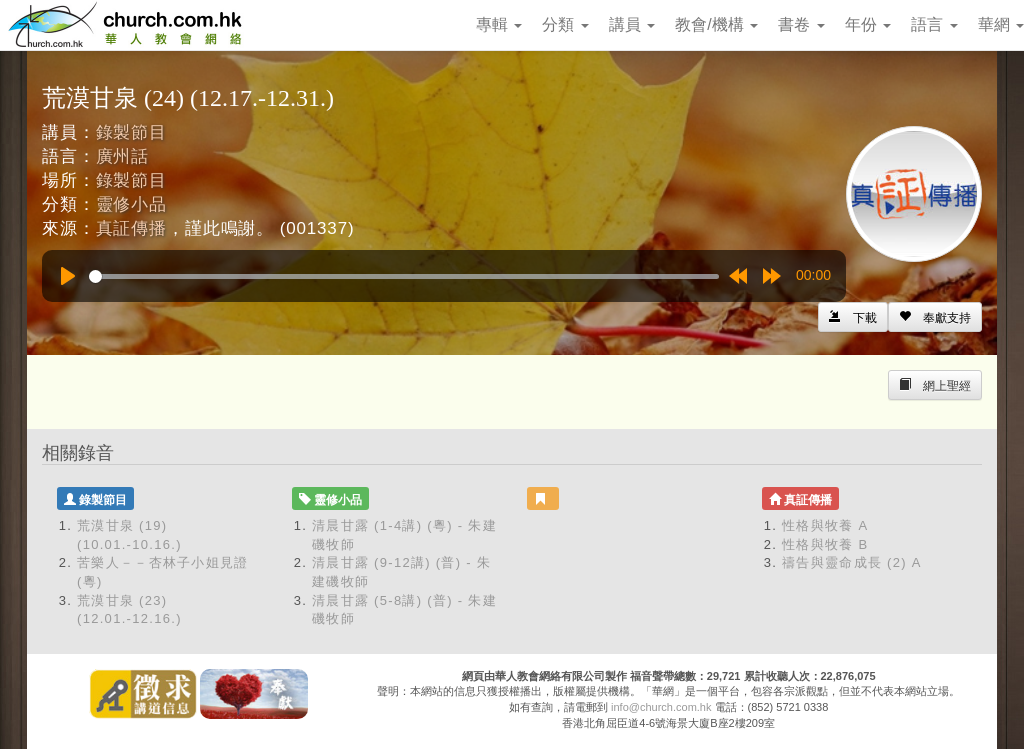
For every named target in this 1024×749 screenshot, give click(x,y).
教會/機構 (716, 24)
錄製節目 (131, 132)
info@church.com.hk (661, 707)
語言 (934, 24)
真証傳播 (131, 228)
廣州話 (123, 156)
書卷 (801, 24)
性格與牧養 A (825, 525)
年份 (868, 24)
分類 (565, 24)
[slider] (404, 276)
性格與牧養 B (825, 544)
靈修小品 (131, 204)
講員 (632, 24)
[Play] (68, 276)
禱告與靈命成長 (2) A (852, 562)
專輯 (499, 24)
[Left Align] (935, 317)
